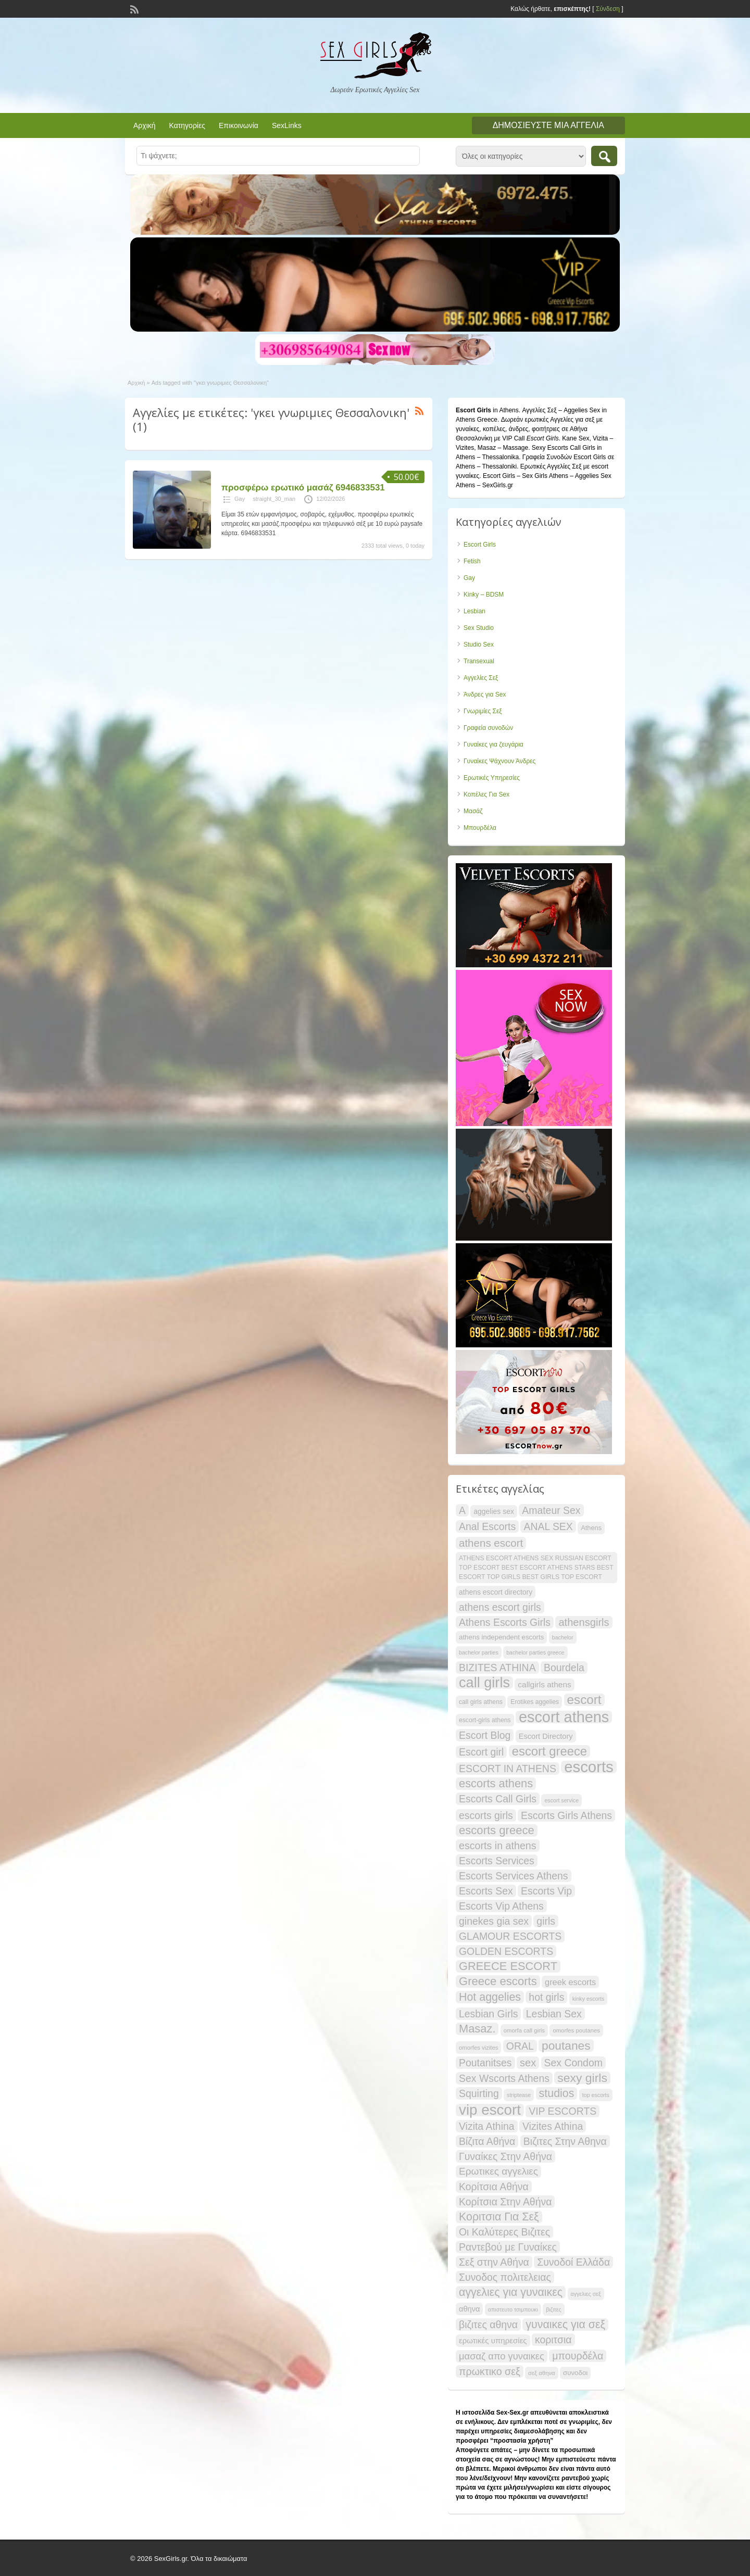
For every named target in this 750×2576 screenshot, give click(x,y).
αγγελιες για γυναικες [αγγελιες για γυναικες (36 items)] (510, 2292)
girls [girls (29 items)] (545, 1921)
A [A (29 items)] (462, 1510)
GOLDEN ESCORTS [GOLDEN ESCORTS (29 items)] (506, 1951)
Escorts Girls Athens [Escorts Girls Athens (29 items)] (566, 1815)
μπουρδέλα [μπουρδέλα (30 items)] (577, 2356)
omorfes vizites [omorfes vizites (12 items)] (478, 2047)
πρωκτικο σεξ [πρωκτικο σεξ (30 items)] (489, 2371)
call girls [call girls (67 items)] (484, 1682)
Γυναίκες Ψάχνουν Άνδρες (499, 761)
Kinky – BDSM (484, 594)
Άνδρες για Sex (485, 694)
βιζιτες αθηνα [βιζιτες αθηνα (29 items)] (488, 2324)
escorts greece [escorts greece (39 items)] (496, 1830)
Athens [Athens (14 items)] (591, 1528)
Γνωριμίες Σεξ (483, 711)
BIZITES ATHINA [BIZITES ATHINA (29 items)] (497, 1667)
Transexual (479, 661)
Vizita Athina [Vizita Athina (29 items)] (487, 2126)
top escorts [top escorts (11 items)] (595, 2095)
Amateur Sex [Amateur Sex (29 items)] (551, 1510)
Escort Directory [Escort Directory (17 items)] (546, 1736)
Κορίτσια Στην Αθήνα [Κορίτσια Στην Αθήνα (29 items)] (505, 2201)
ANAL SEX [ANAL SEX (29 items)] (547, 1526)
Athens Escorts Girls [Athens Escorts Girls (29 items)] (505, 1622)
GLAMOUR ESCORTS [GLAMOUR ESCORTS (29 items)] (510, 1936)
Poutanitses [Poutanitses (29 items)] (485, 2062)
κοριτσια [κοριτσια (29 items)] (553, 2339)
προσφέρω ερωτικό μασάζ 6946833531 (303, 488)
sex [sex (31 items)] (528, 2062)
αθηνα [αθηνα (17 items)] (469, 2309)
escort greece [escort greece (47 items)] (549, 1751)
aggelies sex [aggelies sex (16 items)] (493, 1511)
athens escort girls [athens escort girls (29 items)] (500, 1607)
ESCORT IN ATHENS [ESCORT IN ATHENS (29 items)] (507, 1768)
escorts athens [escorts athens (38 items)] (496, 1783)
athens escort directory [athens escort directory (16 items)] (495, 1592)
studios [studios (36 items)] (556, 2093)
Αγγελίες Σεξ (481, 677)
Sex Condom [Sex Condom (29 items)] (573, 2062)
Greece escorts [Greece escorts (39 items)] (498, 1981)
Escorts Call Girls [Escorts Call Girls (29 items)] (497, 1798)
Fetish (472, 561)
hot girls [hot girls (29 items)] (546, 1997)
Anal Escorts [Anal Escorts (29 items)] (487, 1526)
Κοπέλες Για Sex (486, 794)
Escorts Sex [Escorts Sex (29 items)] (486, 1891)
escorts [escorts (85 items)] (589, 1767)
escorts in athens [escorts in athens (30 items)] (497, 1845)
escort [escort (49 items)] (584, 1700)
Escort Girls (480, 544)
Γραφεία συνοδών (488, 727)
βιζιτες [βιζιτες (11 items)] (553, 2309)
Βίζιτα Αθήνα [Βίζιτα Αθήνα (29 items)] (487, 2141)
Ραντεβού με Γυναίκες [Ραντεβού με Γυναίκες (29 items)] (508, 2247)
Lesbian (474, 611)
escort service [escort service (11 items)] (561, 1800)
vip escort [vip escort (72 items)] (490, 2110)
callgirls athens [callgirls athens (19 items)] (544, 1684)
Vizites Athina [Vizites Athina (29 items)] (552, 2126)
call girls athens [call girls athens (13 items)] (481, 1702)
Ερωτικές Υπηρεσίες (492, 777)
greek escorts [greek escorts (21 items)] (570, 1982)
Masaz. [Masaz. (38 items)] (477, 2029)
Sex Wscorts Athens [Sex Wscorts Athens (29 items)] (504, 2078)
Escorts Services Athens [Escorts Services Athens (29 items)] (513, 1876)
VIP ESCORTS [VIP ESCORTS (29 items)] (562, 2111)
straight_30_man (274, 499)
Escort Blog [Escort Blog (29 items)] (484, 1735)
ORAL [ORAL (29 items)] (520, 2046)
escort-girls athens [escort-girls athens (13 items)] (485, 1720)
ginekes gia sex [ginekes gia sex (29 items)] (494, 1921)
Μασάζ (473, 811)
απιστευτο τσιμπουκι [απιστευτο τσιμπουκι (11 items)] (513, 2309)
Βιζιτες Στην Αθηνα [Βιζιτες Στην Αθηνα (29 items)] (565, 2141)
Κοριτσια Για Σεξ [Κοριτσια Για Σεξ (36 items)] (499, 2217)
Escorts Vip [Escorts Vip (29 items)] (546, 1891)
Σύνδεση (608, 8)
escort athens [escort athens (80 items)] (564, 1717)
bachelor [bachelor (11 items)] (562, 1637)
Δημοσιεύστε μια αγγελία (548, 125)
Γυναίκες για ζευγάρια (493, 744)
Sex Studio (479, 628)
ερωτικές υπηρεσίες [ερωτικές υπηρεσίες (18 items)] (493, 2340)
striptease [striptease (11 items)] (519, 2095)
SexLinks (287, 125)
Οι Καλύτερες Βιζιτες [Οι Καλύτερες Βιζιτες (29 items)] (504, 2232)
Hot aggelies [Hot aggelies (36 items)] (490, 1997)
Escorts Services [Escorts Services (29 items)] (496, 1860)
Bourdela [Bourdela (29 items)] (564, 1667)
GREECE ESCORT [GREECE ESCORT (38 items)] (508, 1966)
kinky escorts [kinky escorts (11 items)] (588, 1999)
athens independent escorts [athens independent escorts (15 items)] (501, 1637)
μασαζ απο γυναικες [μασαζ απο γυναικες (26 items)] (501, 2356)
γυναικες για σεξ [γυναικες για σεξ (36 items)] (565, 2324)
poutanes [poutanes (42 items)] (566, 2045)
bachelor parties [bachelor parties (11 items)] (478, 1652)
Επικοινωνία (238, 125)
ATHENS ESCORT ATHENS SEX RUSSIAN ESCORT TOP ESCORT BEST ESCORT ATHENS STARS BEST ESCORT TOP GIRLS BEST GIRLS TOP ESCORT (536, 1568)
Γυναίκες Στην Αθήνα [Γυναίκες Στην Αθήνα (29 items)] (505, 2156)
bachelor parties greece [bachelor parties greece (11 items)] (535, 1652)
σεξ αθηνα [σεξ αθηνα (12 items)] (541, 2373)
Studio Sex (479, 644)
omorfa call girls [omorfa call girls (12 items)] (524, 2030)
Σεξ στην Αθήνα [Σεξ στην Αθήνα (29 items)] (494, 2262)
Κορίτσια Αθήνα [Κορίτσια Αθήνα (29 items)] (494, 2186)
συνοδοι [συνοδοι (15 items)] (575, 2373)
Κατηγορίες (187, 125)
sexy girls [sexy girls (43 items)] (582, 2078)
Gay (239, 499)
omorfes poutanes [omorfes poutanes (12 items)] (576, 2030)
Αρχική (144, 125)
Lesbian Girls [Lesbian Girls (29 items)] (488, 2013)
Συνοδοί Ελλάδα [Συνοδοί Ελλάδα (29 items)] (573, 2262)
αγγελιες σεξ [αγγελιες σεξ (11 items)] (586, 2294)
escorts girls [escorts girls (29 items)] (486, 1815)
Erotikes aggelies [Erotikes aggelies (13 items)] (534, 1702)
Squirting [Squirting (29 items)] (479, 2093)
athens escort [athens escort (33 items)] (491, 1543)
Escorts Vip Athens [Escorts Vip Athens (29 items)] (501, 1906)
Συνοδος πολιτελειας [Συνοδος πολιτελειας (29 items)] (505, 2277)
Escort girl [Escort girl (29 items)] (481, 1752)
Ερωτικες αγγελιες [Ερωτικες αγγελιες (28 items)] (498, 2171)
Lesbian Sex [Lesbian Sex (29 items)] (554, 2013)
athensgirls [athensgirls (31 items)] (583, 1622)
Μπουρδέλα (480, 827)
